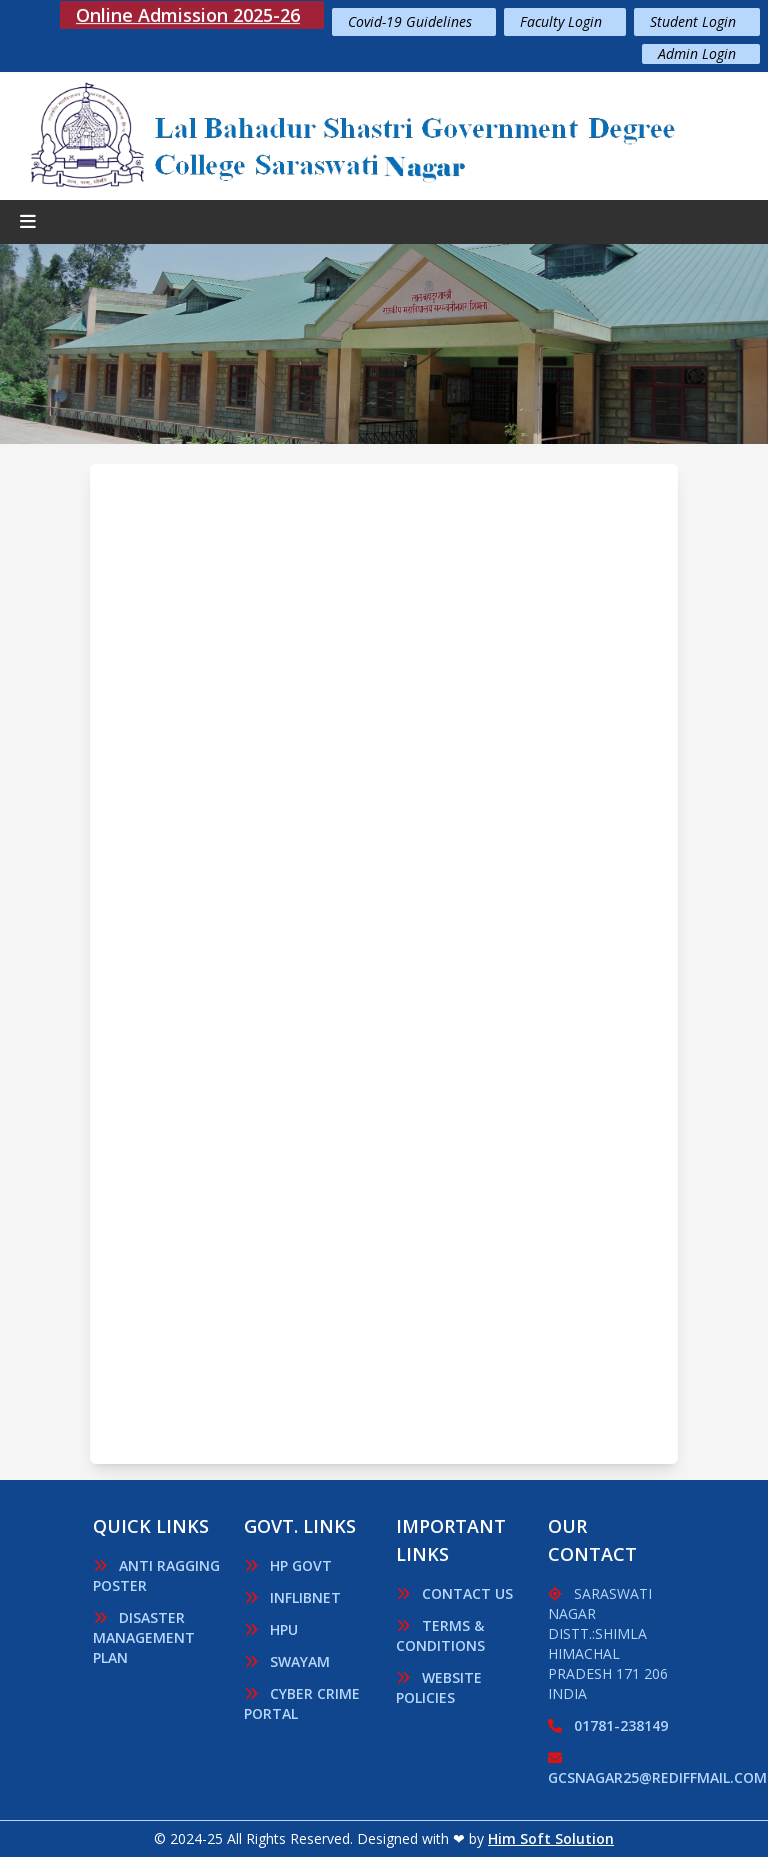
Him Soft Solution (551, 1838)
